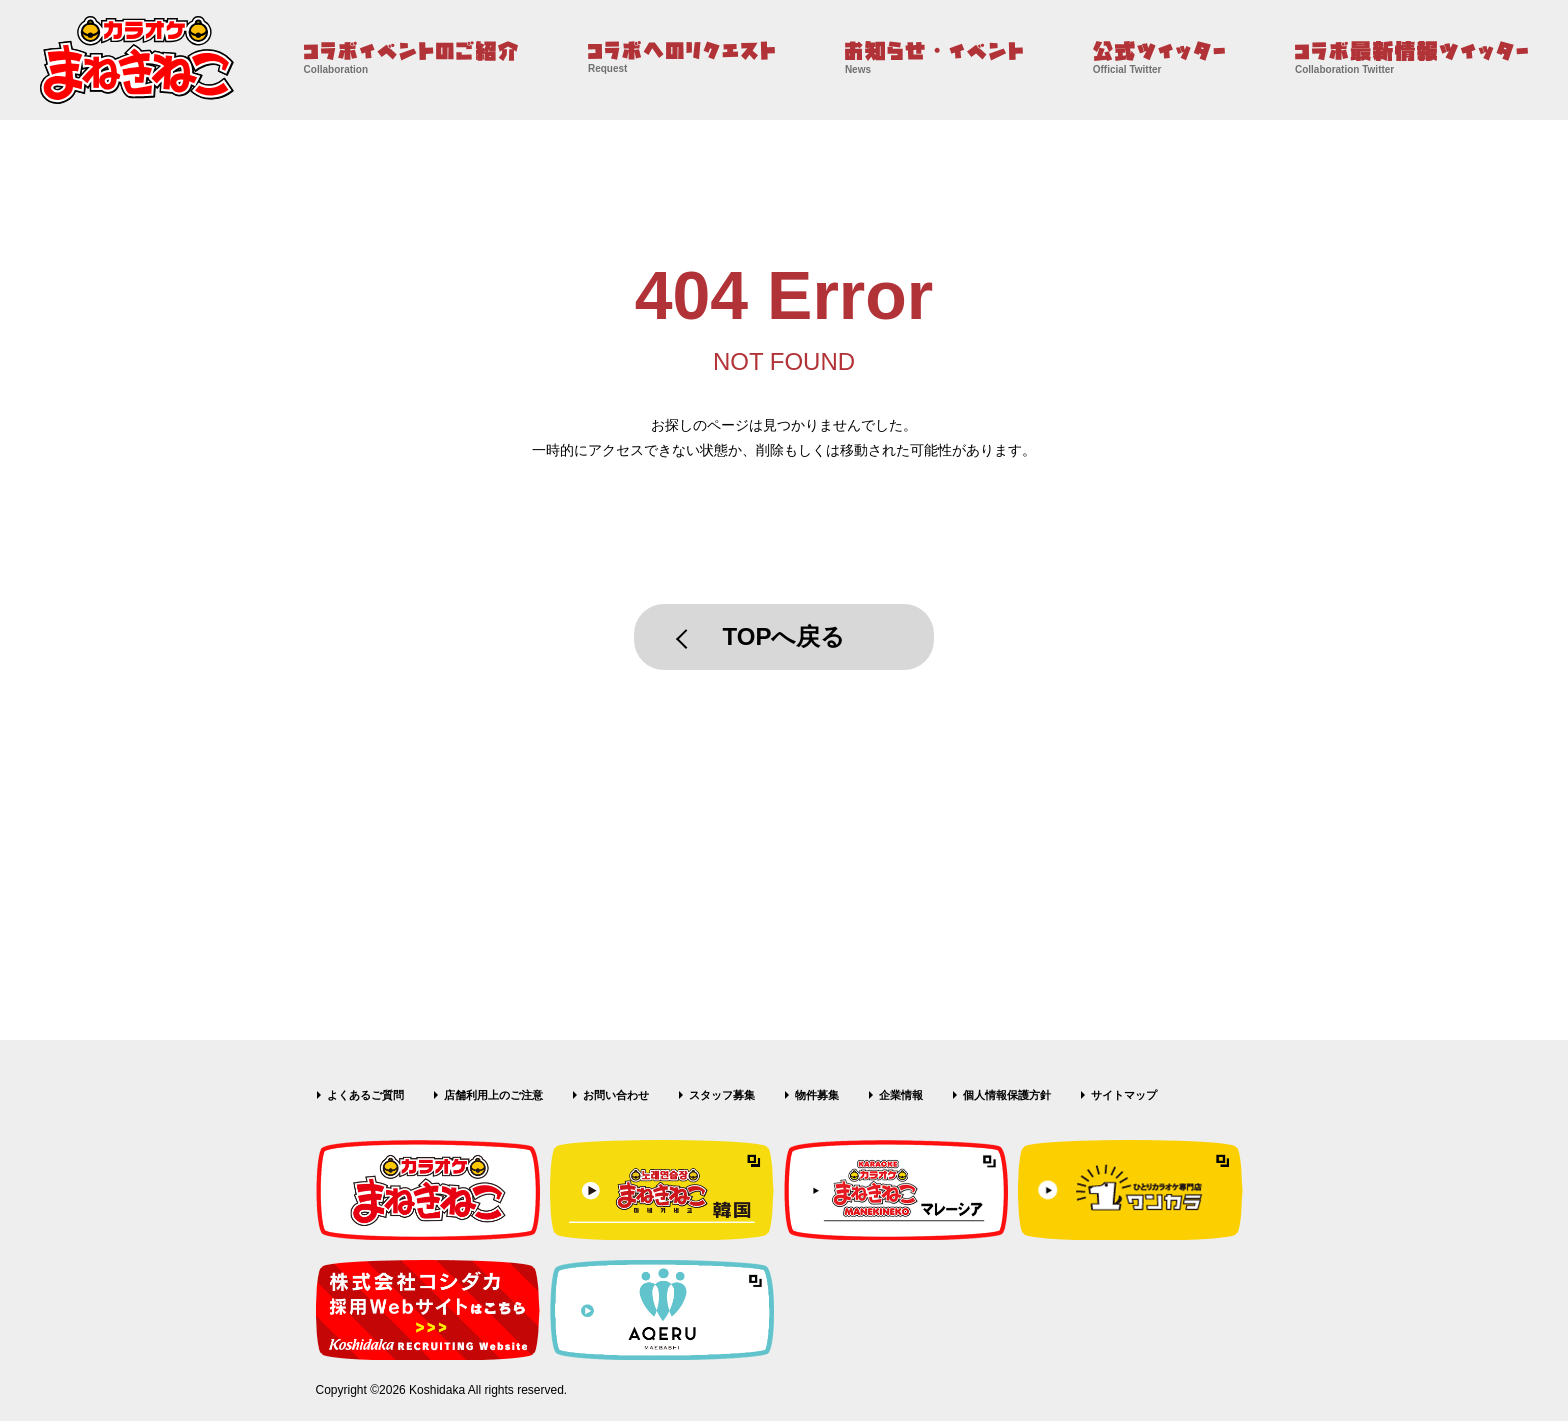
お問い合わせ (616, 1095)
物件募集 (817, 1095)
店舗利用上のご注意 (493, 1095)
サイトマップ (1124, 1095)
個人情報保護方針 (1007, 1095)
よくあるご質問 (365, 1095)
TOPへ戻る (784, 636)
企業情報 (901, 1095)
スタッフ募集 (722, 1095)
